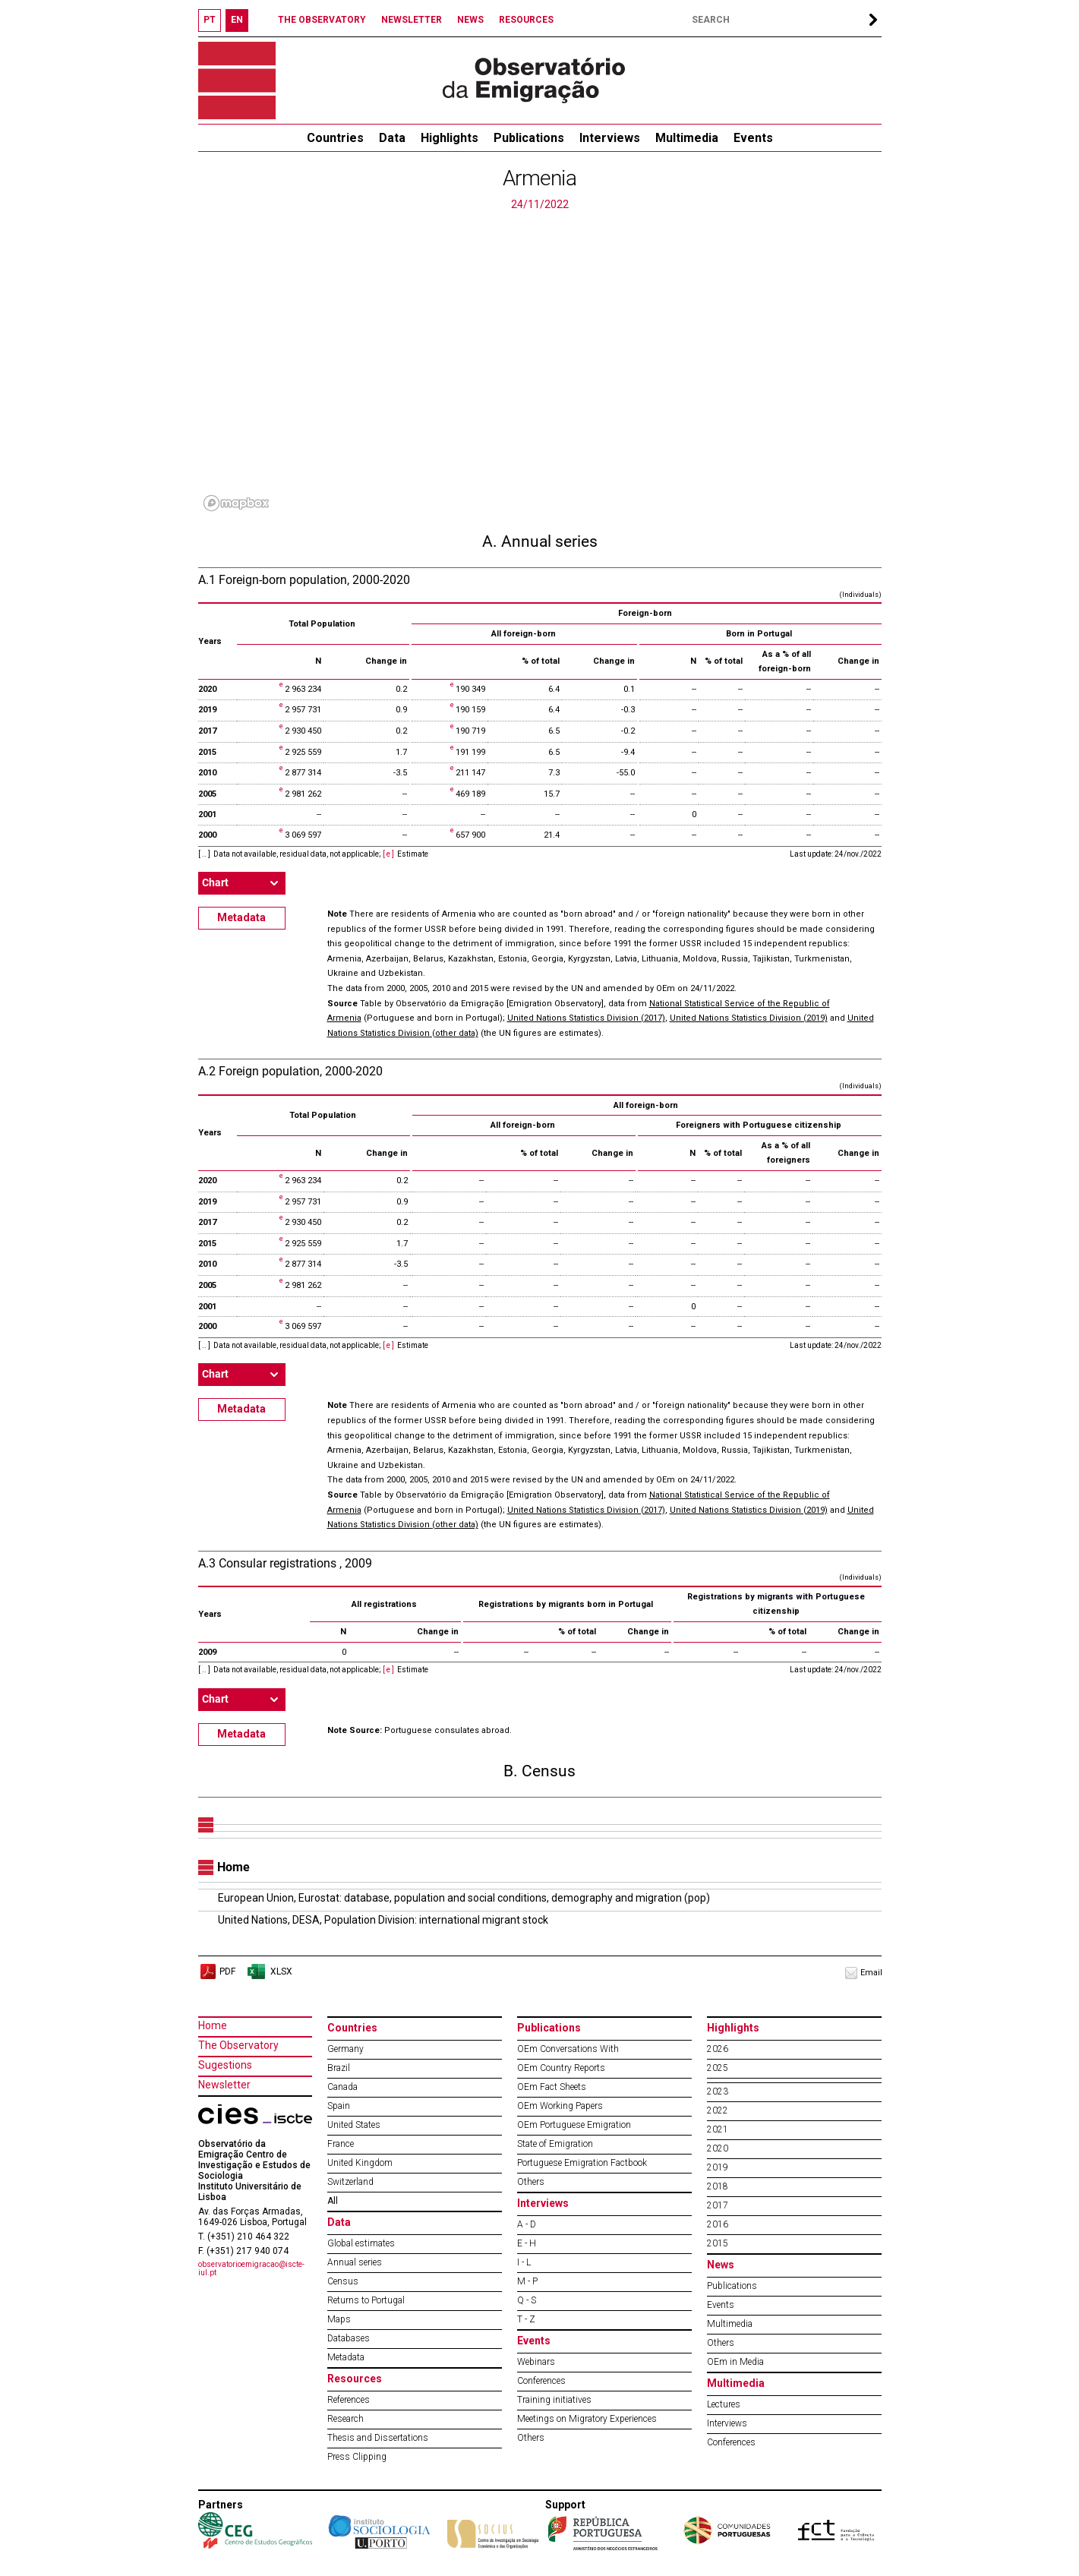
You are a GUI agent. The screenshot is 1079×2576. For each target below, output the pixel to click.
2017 (717, 2205)
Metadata (241, 917)
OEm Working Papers (560, 2106)
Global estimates (361, 2243)
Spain (338, 2106)
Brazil (338, 2068)
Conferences (541, 2381)
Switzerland (350, 2182)
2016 (717, 2224)
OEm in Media (735, 2362)
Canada (342, 2087)
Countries (352, 2028)
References (348, 2399)
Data (392, 138)
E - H (526, 2243)
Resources (354, 2378)
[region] (540, 364)
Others (530, 2182)
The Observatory (238, 2045)
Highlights (449, 138)
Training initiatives (554, 2399)
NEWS (470, 19)
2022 (717, 2110)
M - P (527, 2281)
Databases (348, 2338)
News (720, 2265)
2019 (717, 2167)
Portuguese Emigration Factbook (582, 2163)
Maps (339, 2319)
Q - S (526, 2300)
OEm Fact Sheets (551, 2087)
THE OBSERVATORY (322, 19)
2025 (717, 2068)
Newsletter (224, 2085)
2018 (717, 2186)
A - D (526, 2224)
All (332, 2201)
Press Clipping (356, 2456)
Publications (529, 138)
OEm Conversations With (568, 2049)
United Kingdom (360, 2163)
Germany (345, 2049)
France (340, 2144)
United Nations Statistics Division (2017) (586, 1018)
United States (353, 2125)
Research (345, 2418)
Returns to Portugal (366, 2300)
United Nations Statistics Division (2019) (749, 1018)
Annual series (354, 2262)
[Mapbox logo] (236, 503)
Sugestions (225, 2065)
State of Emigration (555, 2144)
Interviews (609, 138)
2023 (717, 2091)
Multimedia (686, 138)
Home (212, 2025)
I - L (524, 2262)
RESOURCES (526, 19)
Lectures (723, 2404)
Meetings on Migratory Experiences (587, 2418)
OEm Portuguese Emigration (574, 2125)
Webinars (536, 2362)
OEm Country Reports (561, 2068)
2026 (717, 2049)
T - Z (526, 2319)
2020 (717, 2148)
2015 (717, 2243)
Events (753, 138)
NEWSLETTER (411, 19)
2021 (717, 2129)
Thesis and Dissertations (377, 2437)
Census (342, 2281)
